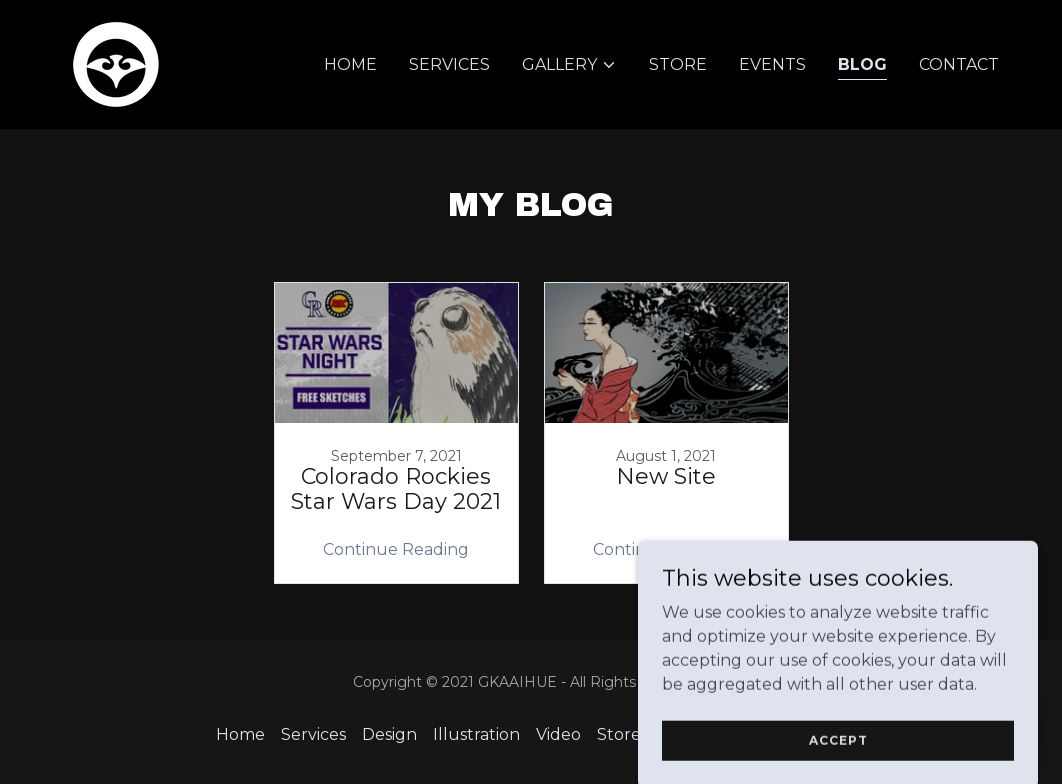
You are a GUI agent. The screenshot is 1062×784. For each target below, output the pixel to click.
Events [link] (772, 64)
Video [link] (558, 734)
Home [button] (240, 734)
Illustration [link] (476, 734)
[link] (116, 63)
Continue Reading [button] (396, 549)
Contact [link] (959, 64)
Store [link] (678, 64)
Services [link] (449, 64)
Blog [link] (862, 64)
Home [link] (350, 64)
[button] (569, 65)
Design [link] (389, 734)
